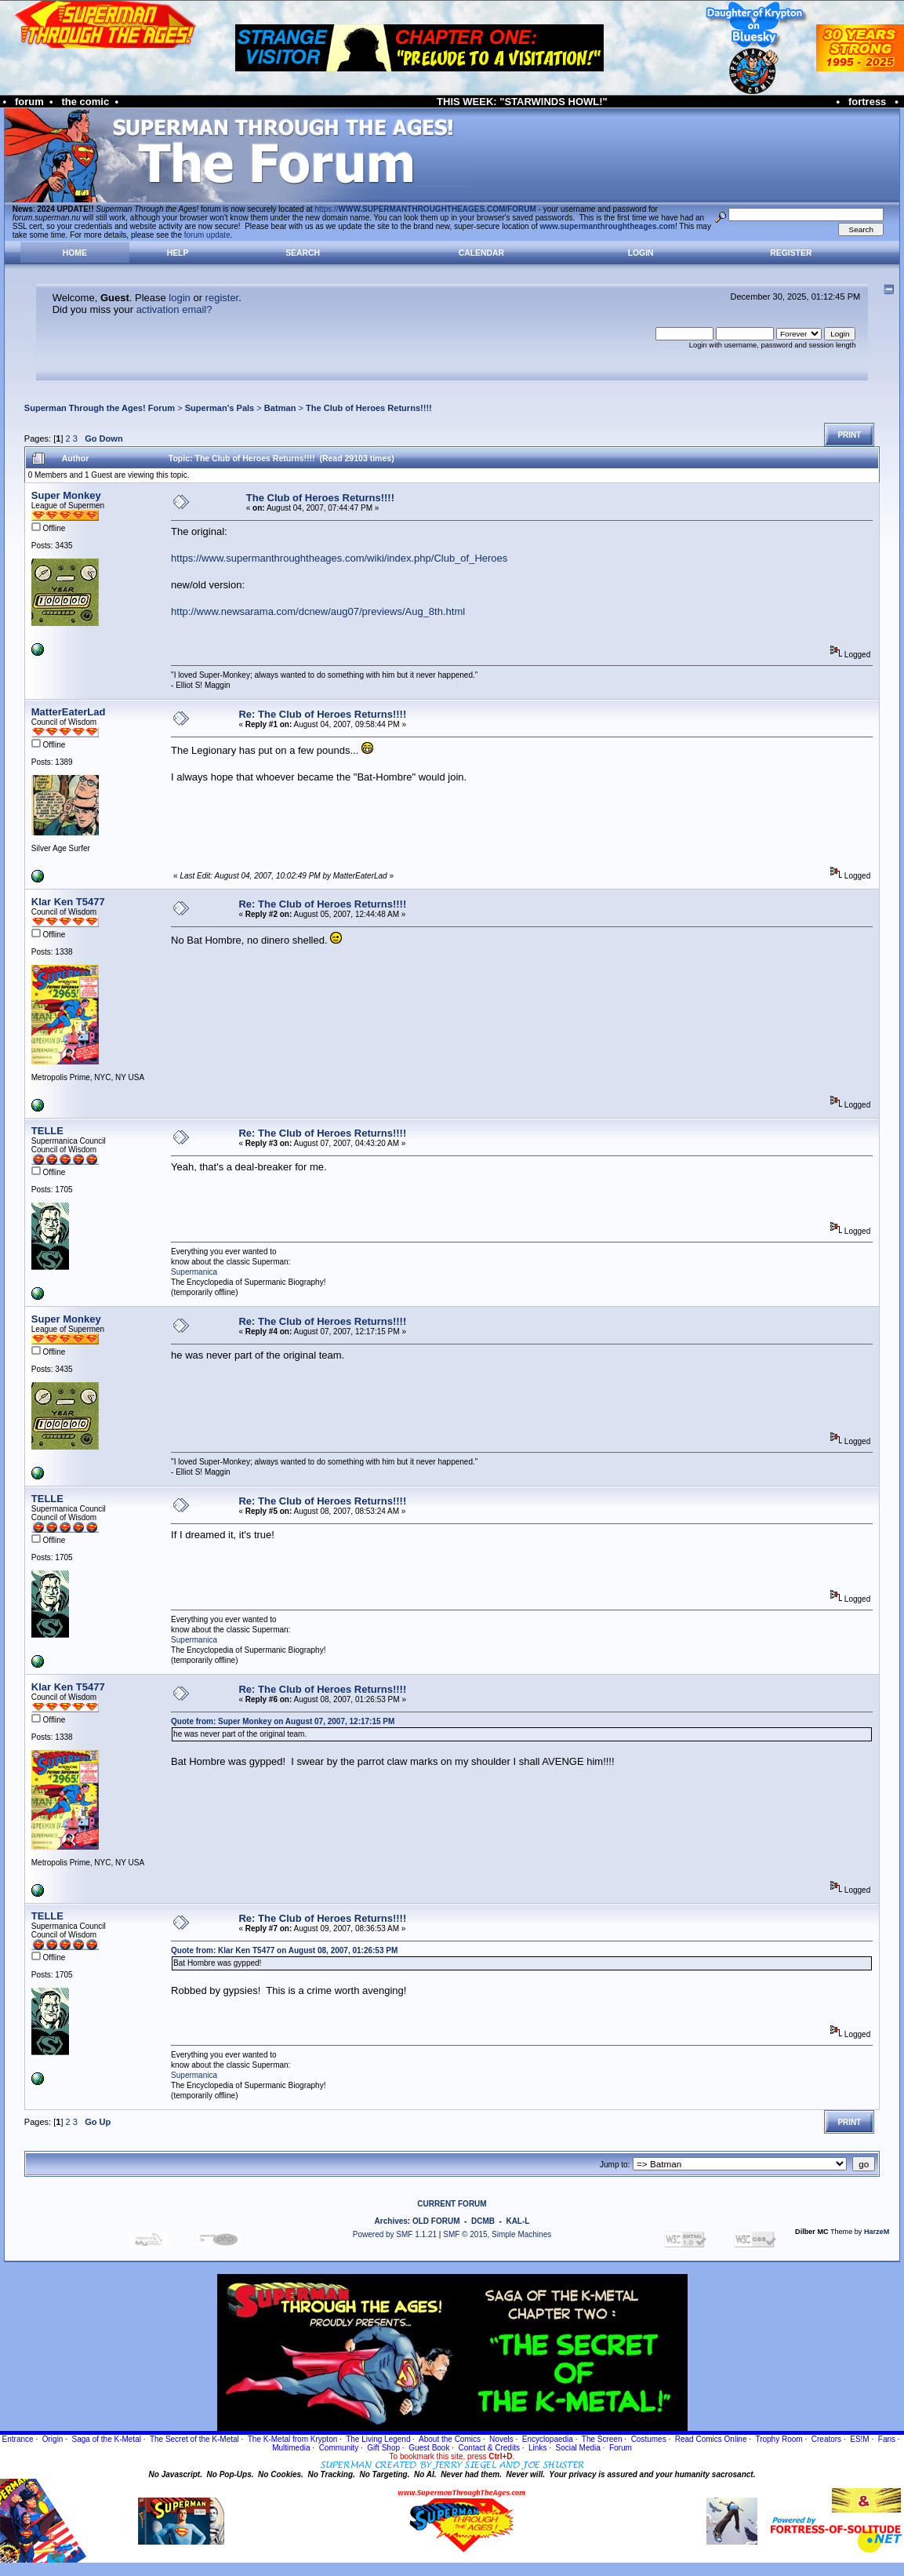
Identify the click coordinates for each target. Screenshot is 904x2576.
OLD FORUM (436, 2221)
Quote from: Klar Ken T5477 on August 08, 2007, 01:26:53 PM (284, 1950)
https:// (425, 209)
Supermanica (194, 1272)
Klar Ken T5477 (68, 902)
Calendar (481, 253)
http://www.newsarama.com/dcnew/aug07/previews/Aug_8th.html (318, 611)
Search (302, 253)
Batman (280, 408)
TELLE (47, 1131)
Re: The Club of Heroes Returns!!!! (322, 714)
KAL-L (517, 2221)
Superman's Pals (220, 408)
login (179, 298)
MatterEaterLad (68, 712)
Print (849, 435)
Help (178, 253)
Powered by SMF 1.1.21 (395, 2234)
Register (790, 253)
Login (641, 253)
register (222, 298)
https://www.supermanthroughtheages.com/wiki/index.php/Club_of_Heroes (339, 558)
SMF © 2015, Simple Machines (497, 2234)
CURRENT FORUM (451, 2203)
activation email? (174, 309)
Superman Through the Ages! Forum (99, 408)
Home (75, 253)
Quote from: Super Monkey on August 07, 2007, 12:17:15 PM (282, 1721)
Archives (391, 2221)
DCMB (483, 2221)
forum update (207, 235)
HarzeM (876, 2232)
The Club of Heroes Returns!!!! (369, 408)
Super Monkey (66, 495)
